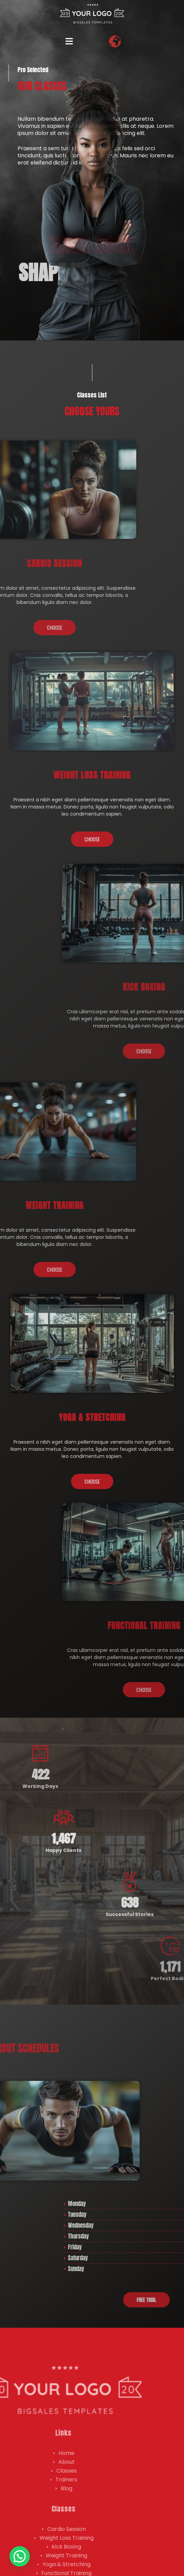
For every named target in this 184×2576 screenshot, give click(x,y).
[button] (69, 41)
